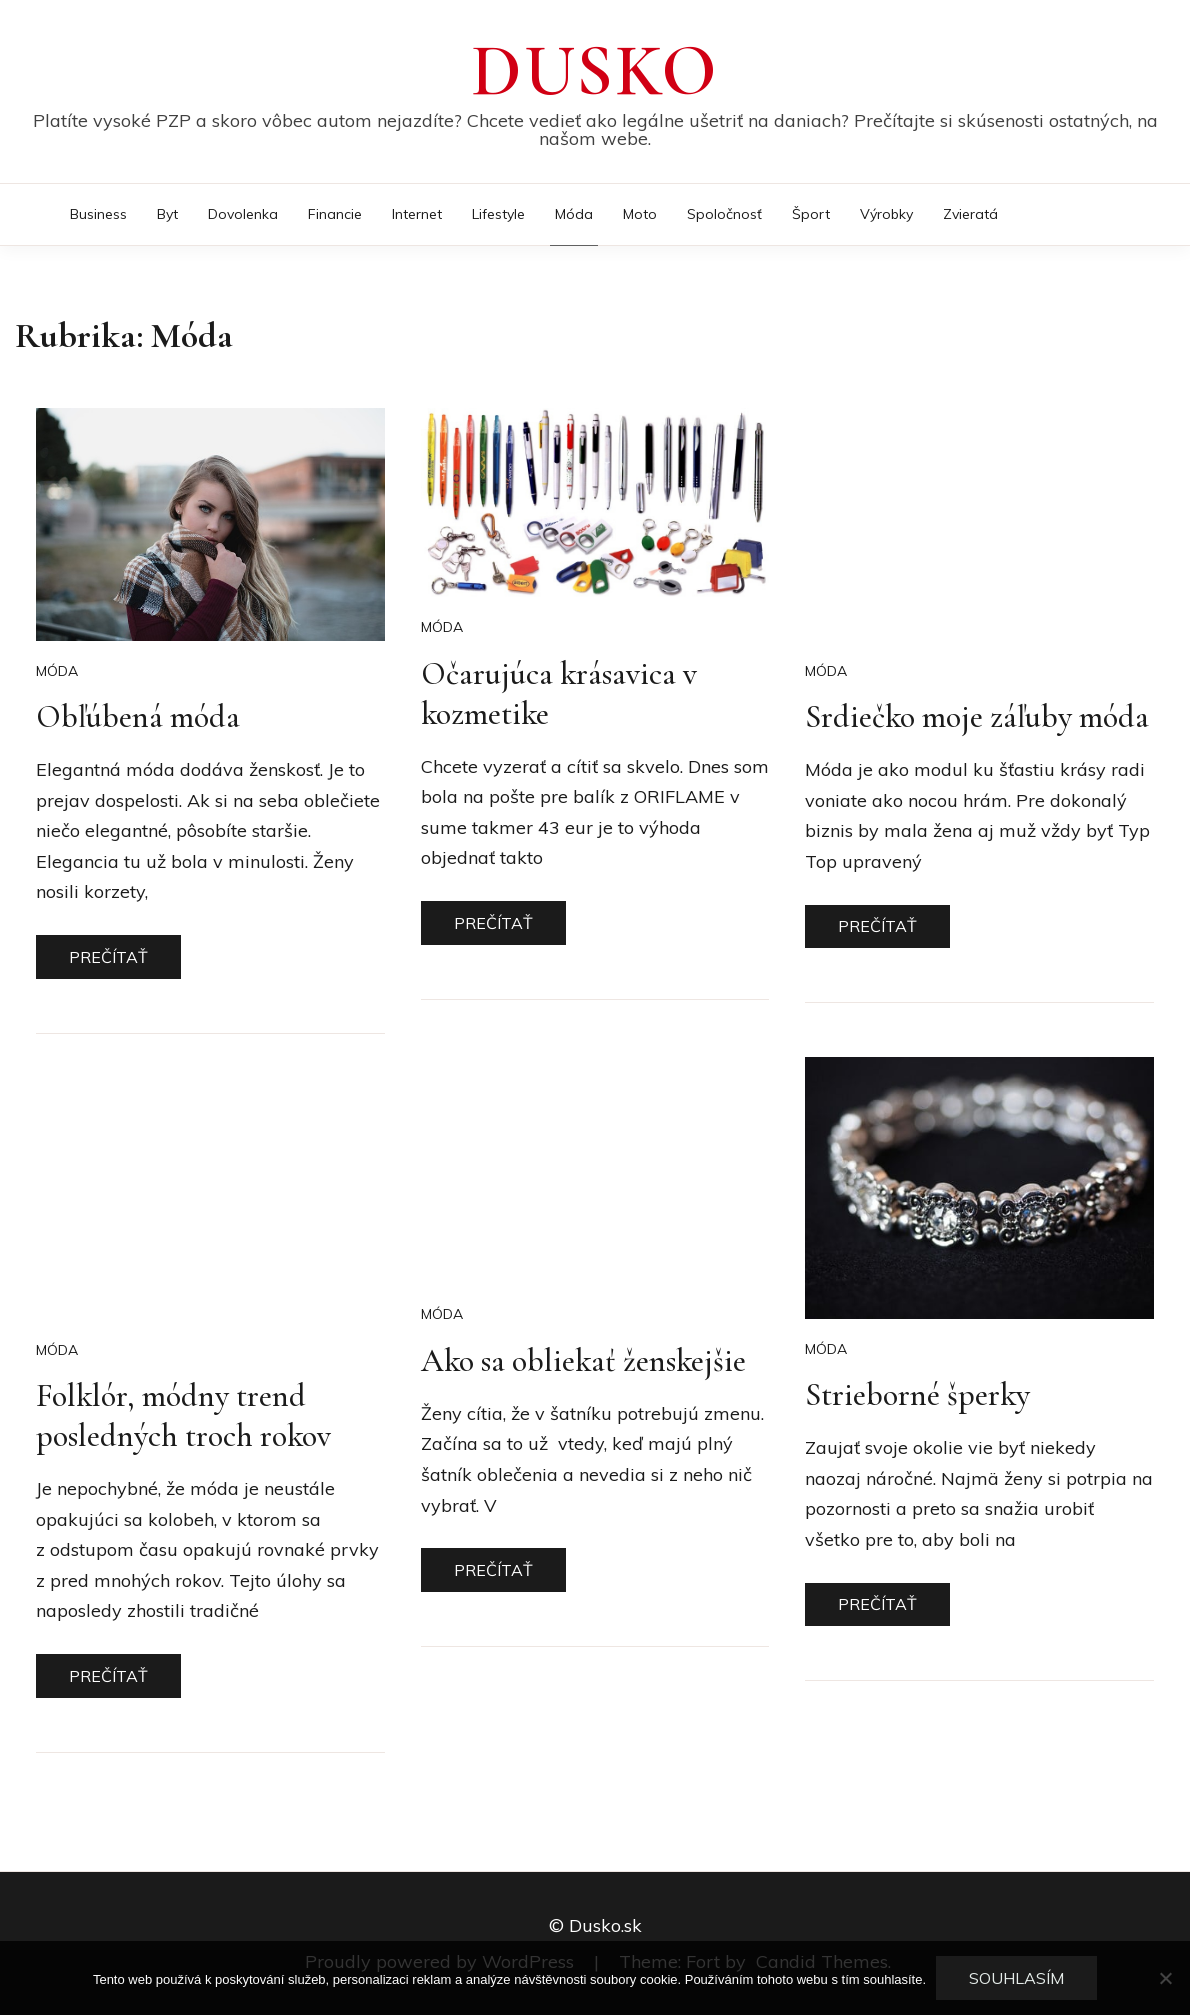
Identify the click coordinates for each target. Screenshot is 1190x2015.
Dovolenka (243, 214)
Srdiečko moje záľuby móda (977, 716)
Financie (335, 214)
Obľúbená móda (138, 716)
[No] (1165, 1978)
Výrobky (886, 214)
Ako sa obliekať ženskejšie (583, 1360)
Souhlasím (1016, 1978)
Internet (417, 214)
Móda (574, 214)
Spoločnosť (724, 214)
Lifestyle (498, 214)
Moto (640, 214)
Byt (167, 214)
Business (98, 214)
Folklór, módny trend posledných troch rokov (183, 1415)
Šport (811, 214)
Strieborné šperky (917, 1394)
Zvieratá (970, 214)
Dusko (595, 71)
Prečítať (108, 957)
